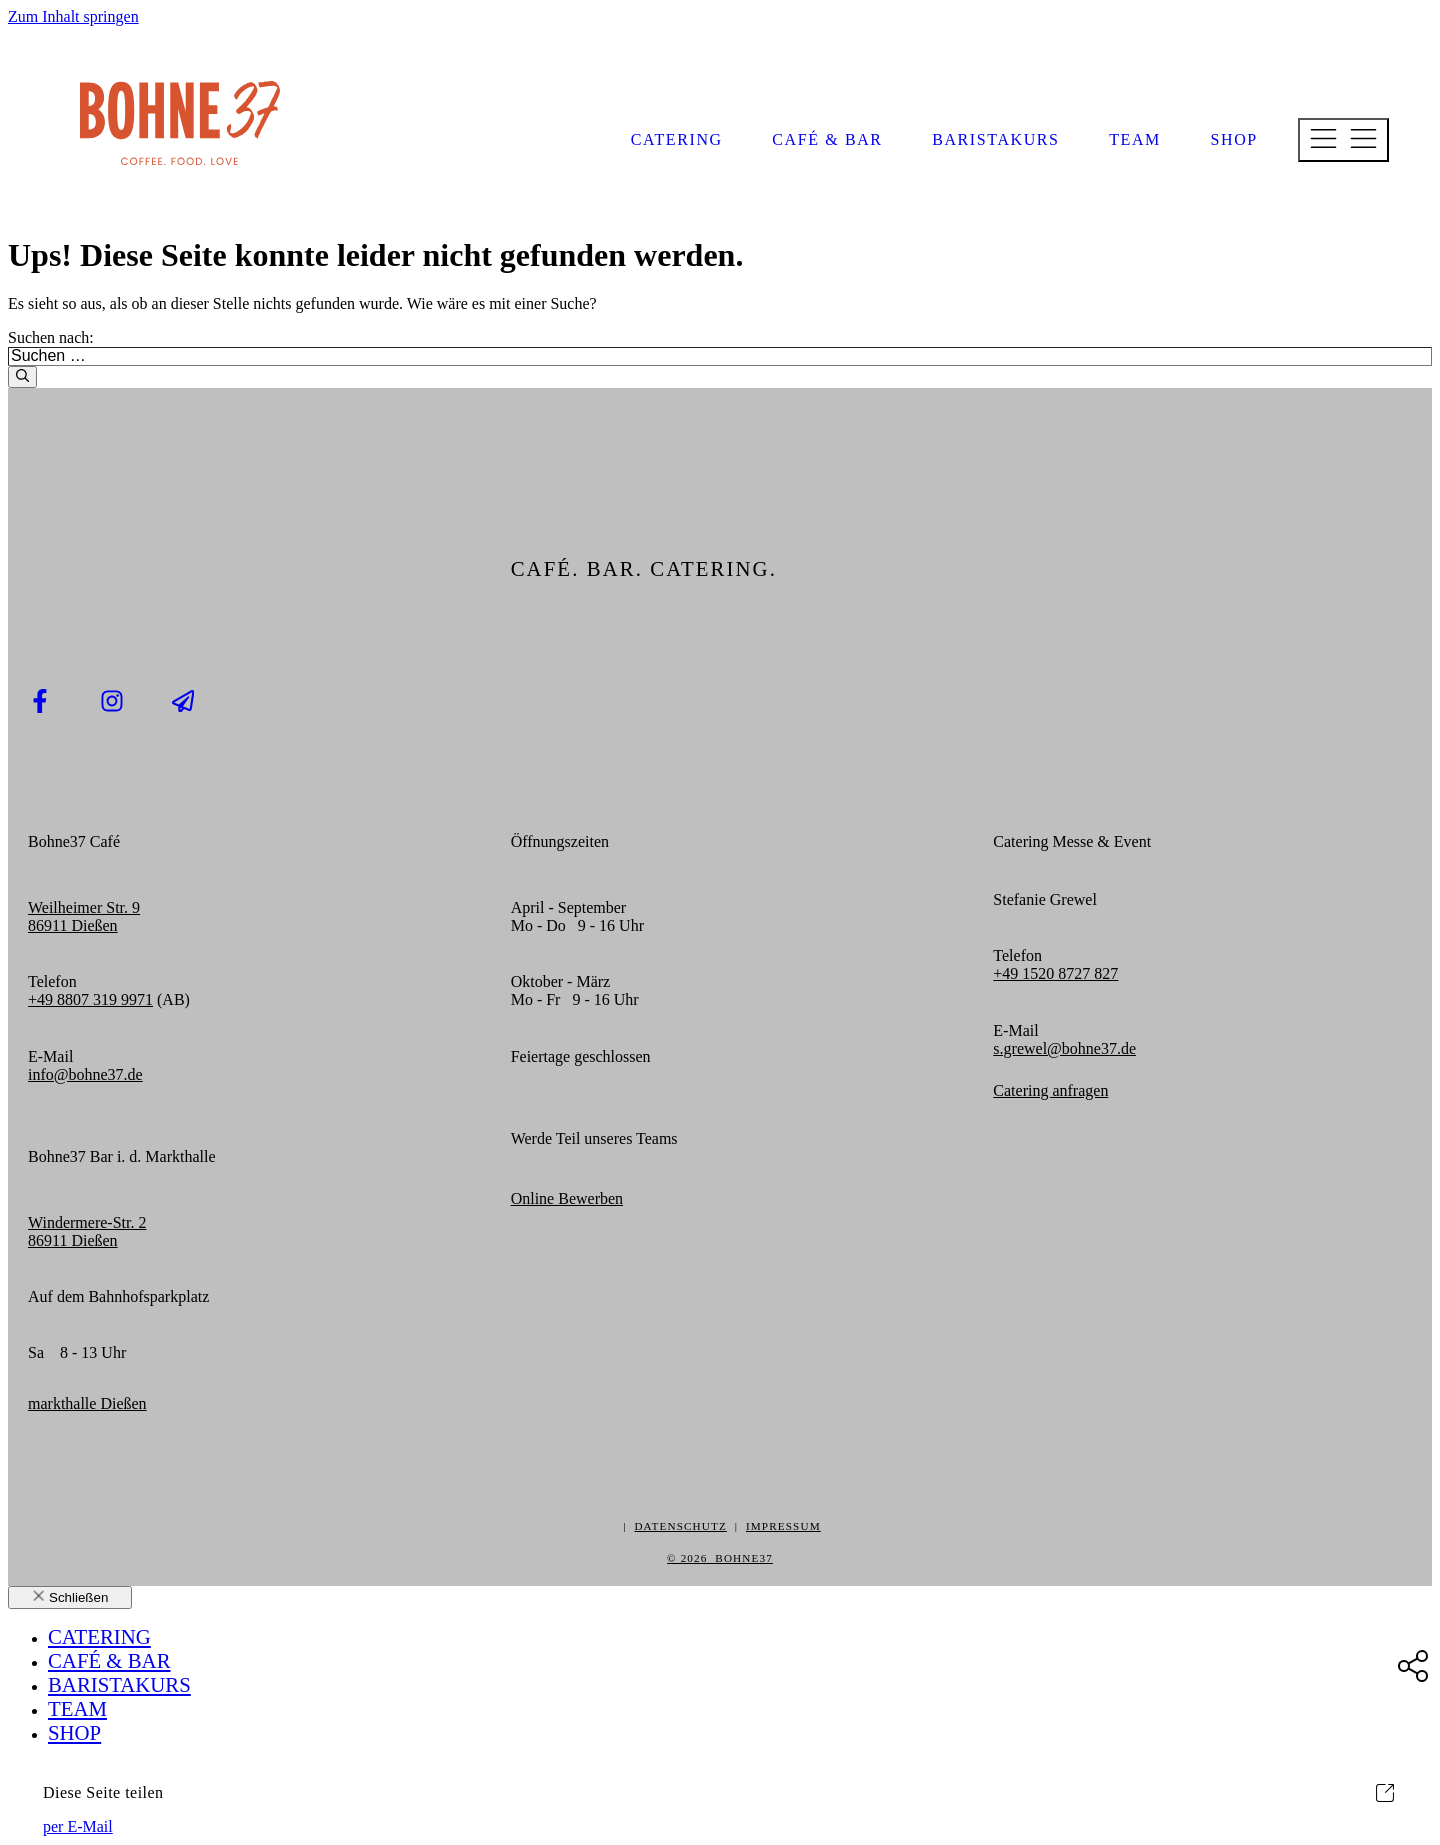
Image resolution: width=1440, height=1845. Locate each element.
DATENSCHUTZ (680, 1526)
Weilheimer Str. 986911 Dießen (84, 916)
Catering (677, 139)
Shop (1234, 139)
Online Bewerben (567, 1198)
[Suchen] (22, 377)
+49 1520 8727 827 (1055, 973)
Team (1135, 139)
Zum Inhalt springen (73, 16)
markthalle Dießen (87, 1403)
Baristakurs (995, 139)
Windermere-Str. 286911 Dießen (87, 1231)
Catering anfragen (1050, 1090)
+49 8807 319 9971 (90, 999)
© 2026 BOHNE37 (720, 1558)
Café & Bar (827, 139)
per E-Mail (78, 1826)
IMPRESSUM (783, 1526)
